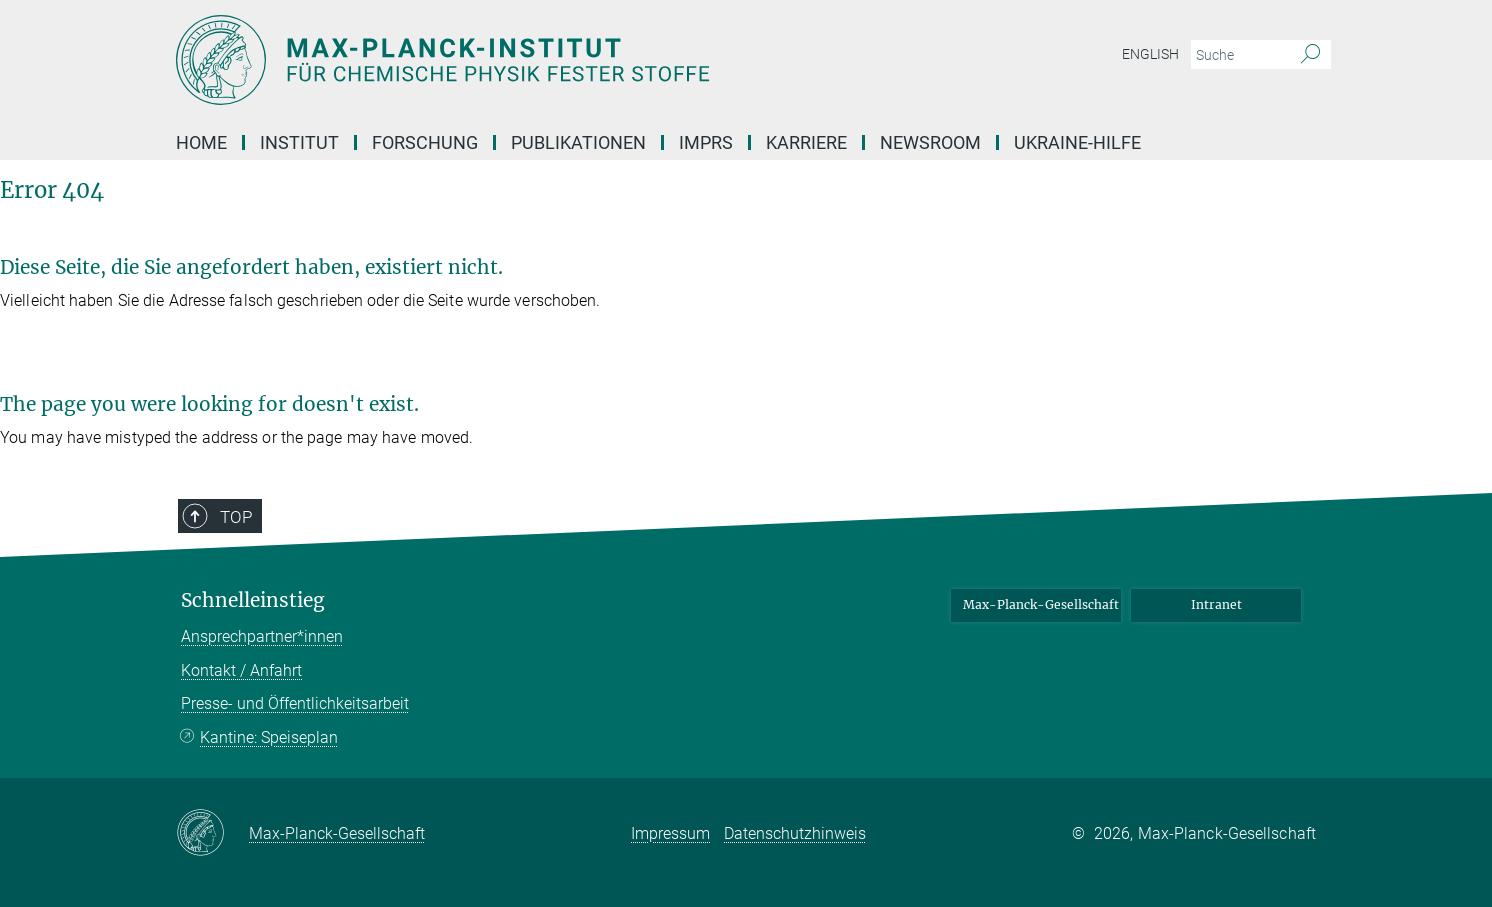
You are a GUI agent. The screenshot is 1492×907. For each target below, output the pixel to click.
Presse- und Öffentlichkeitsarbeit (295, 703)
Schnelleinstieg (253, 600)
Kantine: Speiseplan (269, 737)
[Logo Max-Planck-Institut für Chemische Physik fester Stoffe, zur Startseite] (551, 60)
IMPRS (706, 142)
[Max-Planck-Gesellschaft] (212, 834)
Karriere (806, 142)
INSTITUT (299, 142)
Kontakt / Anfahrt (241, 670)
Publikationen (578, 142)
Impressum (670, 833)
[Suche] (1310, 55)
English (1150, 54)
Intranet (1216, 604)
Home (201, 142)
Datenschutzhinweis (795, 833)
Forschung (425, 142)
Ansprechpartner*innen (262, 636)
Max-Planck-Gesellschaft (1041, 604)
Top (236, 517)
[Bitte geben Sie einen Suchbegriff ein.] (1238, 55)
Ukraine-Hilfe (1077, 142)
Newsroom (930, 142)
